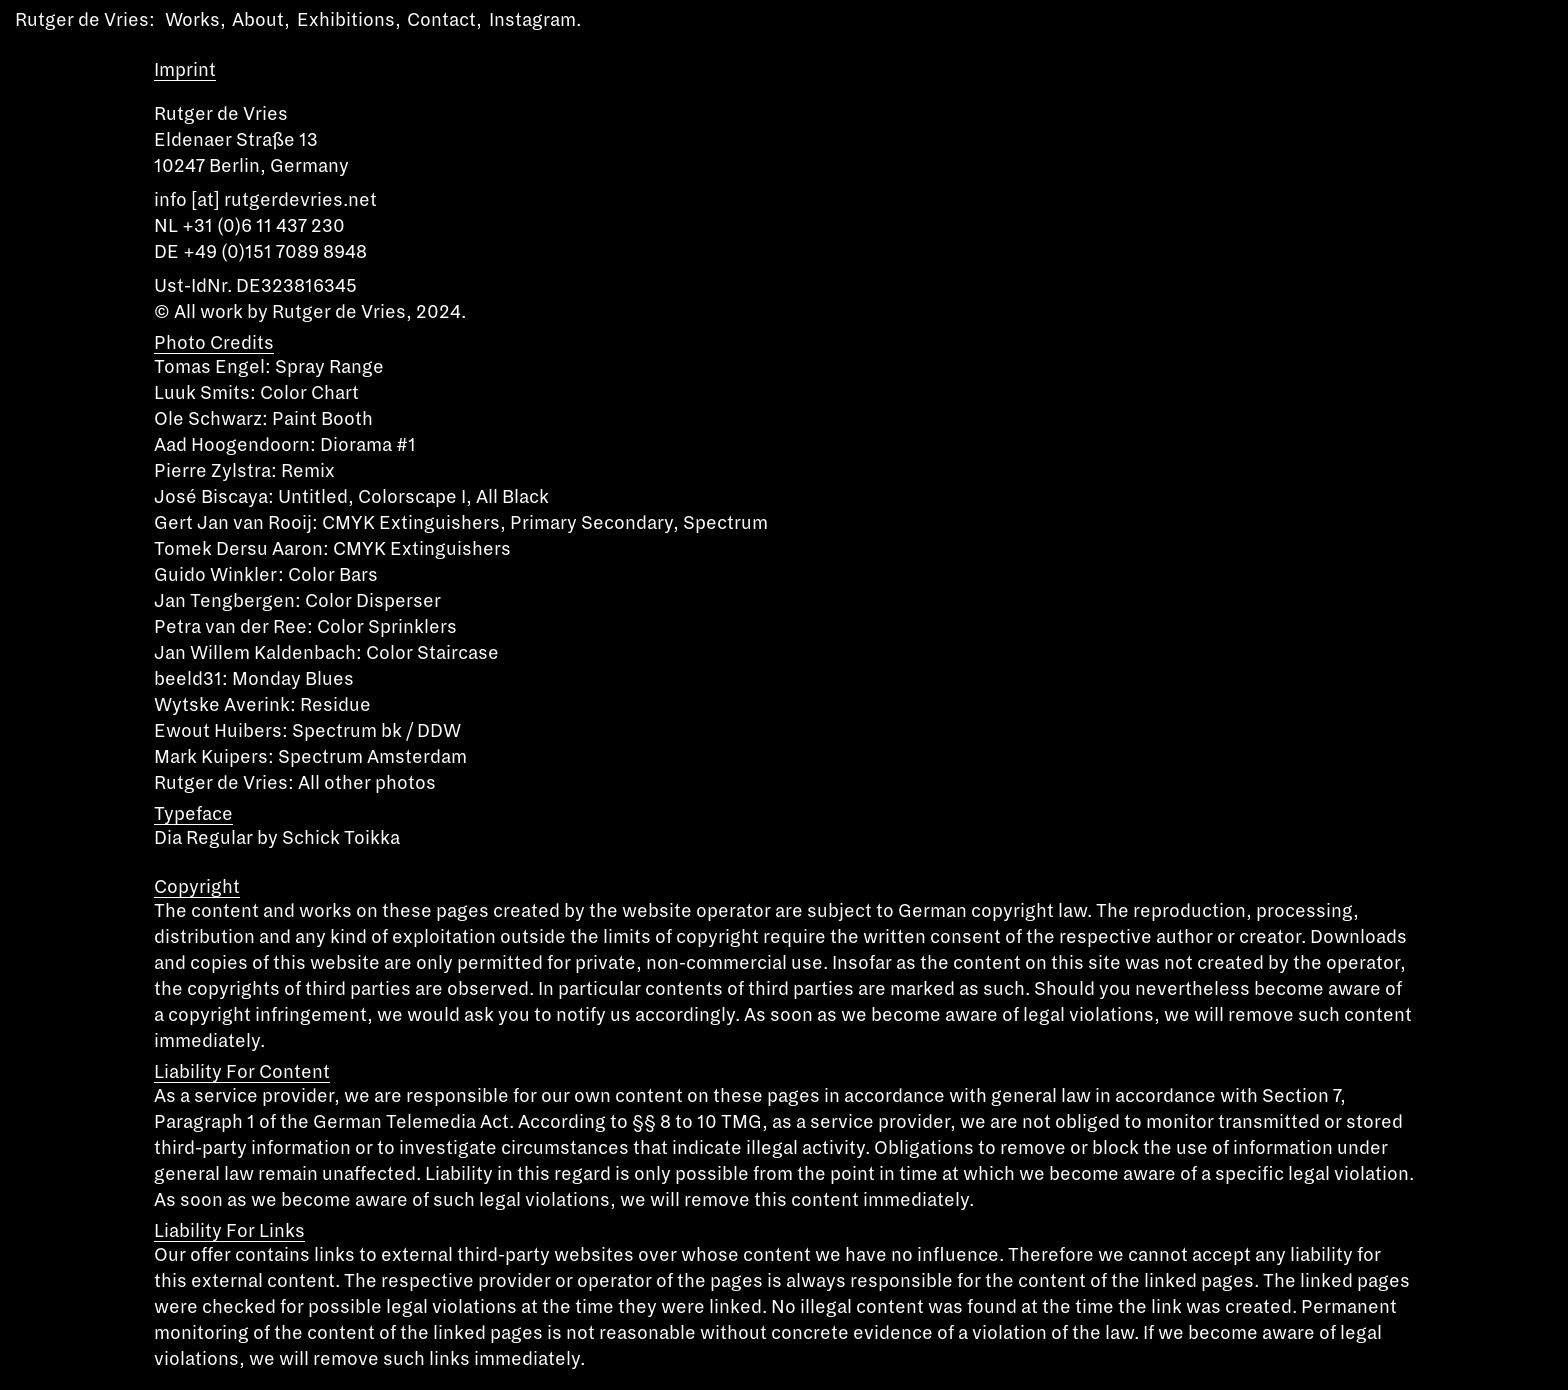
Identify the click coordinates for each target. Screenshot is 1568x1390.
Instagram (532, 20)
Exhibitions (346, 20)
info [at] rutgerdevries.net (265, 200)
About (258, 20)
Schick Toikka (341, 838)
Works (192, 20)
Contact (441, 20)
